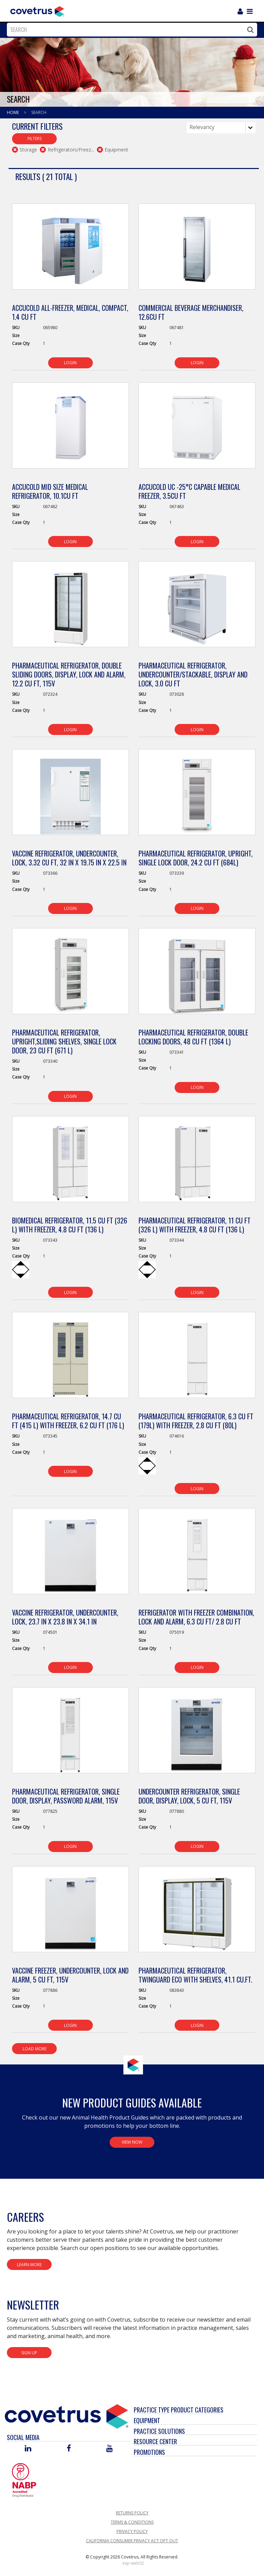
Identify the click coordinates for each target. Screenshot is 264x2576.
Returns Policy (132, 2513)
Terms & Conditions (132, 2522)
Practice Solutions (159, 2431)
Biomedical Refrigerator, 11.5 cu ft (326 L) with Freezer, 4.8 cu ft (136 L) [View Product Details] (69, 1224)
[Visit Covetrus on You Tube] (109, 2449)
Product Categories (197, 2409)
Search (38, 112)
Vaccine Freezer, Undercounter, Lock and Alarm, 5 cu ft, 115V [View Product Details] (70, 1975)
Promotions (149, 2452)
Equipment (147, 2420)
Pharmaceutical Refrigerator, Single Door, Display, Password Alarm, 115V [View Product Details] (66, 1796)
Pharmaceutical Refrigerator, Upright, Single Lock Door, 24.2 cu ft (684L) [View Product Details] (196, 858)
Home (13, 112)
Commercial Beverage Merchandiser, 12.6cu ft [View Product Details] (191, 312)
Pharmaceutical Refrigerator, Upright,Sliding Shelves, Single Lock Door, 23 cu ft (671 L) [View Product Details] (64, 1041)
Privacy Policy (132, 2531)
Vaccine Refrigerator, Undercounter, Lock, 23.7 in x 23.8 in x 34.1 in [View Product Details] (65, 1617)
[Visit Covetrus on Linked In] (28, 2449)
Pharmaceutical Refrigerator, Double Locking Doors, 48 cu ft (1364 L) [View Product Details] (193, 1037)
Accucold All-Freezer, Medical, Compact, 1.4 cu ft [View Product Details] (70, 312)
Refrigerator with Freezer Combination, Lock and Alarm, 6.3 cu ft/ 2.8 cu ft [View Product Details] (196, 1617)
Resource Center (155, 2441)
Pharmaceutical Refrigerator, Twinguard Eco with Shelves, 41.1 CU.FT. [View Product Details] (195, 1975)
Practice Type (151, 2409)
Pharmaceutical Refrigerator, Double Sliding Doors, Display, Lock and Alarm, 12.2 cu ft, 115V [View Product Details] (68, 674)
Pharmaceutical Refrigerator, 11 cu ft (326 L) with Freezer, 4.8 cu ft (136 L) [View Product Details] (195, 1224)
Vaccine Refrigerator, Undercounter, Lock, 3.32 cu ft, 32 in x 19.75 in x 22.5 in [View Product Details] (69, 858)
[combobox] (130, 29)
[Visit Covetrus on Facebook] (69, 2449)
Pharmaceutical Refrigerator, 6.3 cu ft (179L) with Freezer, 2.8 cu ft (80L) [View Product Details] (196, 1420)
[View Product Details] (70, 250)
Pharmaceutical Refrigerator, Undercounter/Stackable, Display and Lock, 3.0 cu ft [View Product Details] (193, 674)
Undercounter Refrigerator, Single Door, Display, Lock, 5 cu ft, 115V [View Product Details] (189, 1796)
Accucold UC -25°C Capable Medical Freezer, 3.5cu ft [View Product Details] (189, 491)
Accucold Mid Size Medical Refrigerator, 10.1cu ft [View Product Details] (50, 491)
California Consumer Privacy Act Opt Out (132, 2541)
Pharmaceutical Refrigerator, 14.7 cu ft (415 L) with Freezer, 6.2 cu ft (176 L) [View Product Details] (68, 1420)
